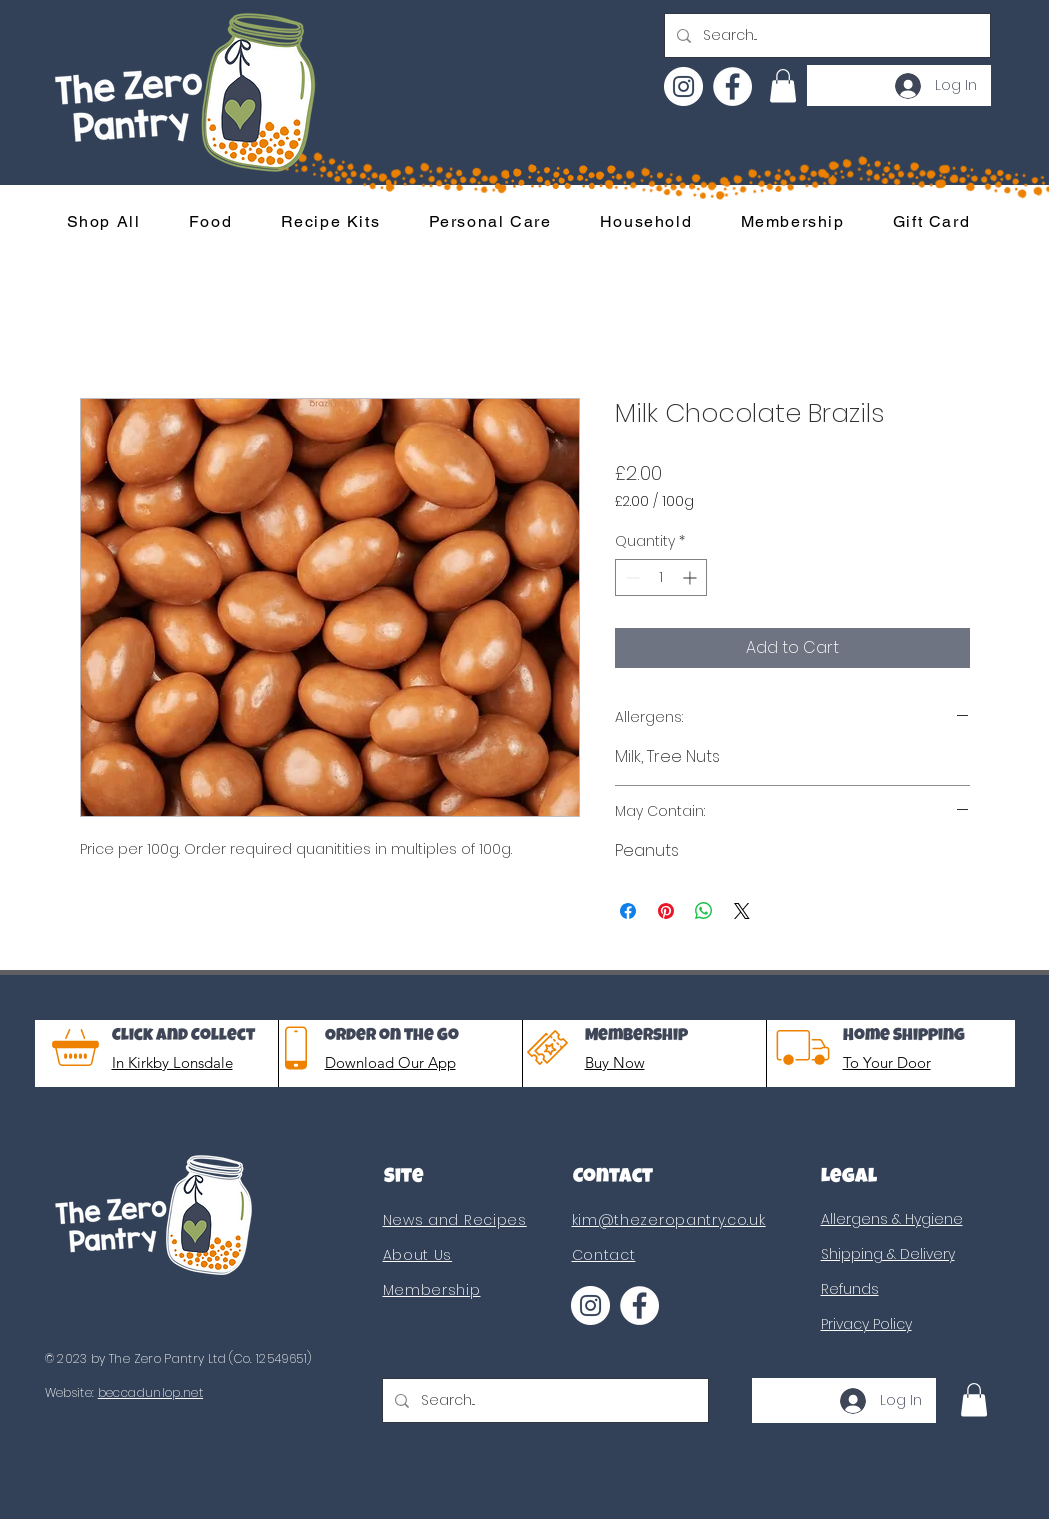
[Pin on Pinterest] (666, 911)
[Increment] (691, 577)
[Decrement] (630, 577)
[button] (783, 85)
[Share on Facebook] (628, 911)
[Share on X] (742, 911)
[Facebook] (732, 86)
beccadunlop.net (150, 1392)
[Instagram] (683, 86)
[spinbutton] (661, 577)
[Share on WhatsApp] (704, 911)
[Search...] (825, 35)
